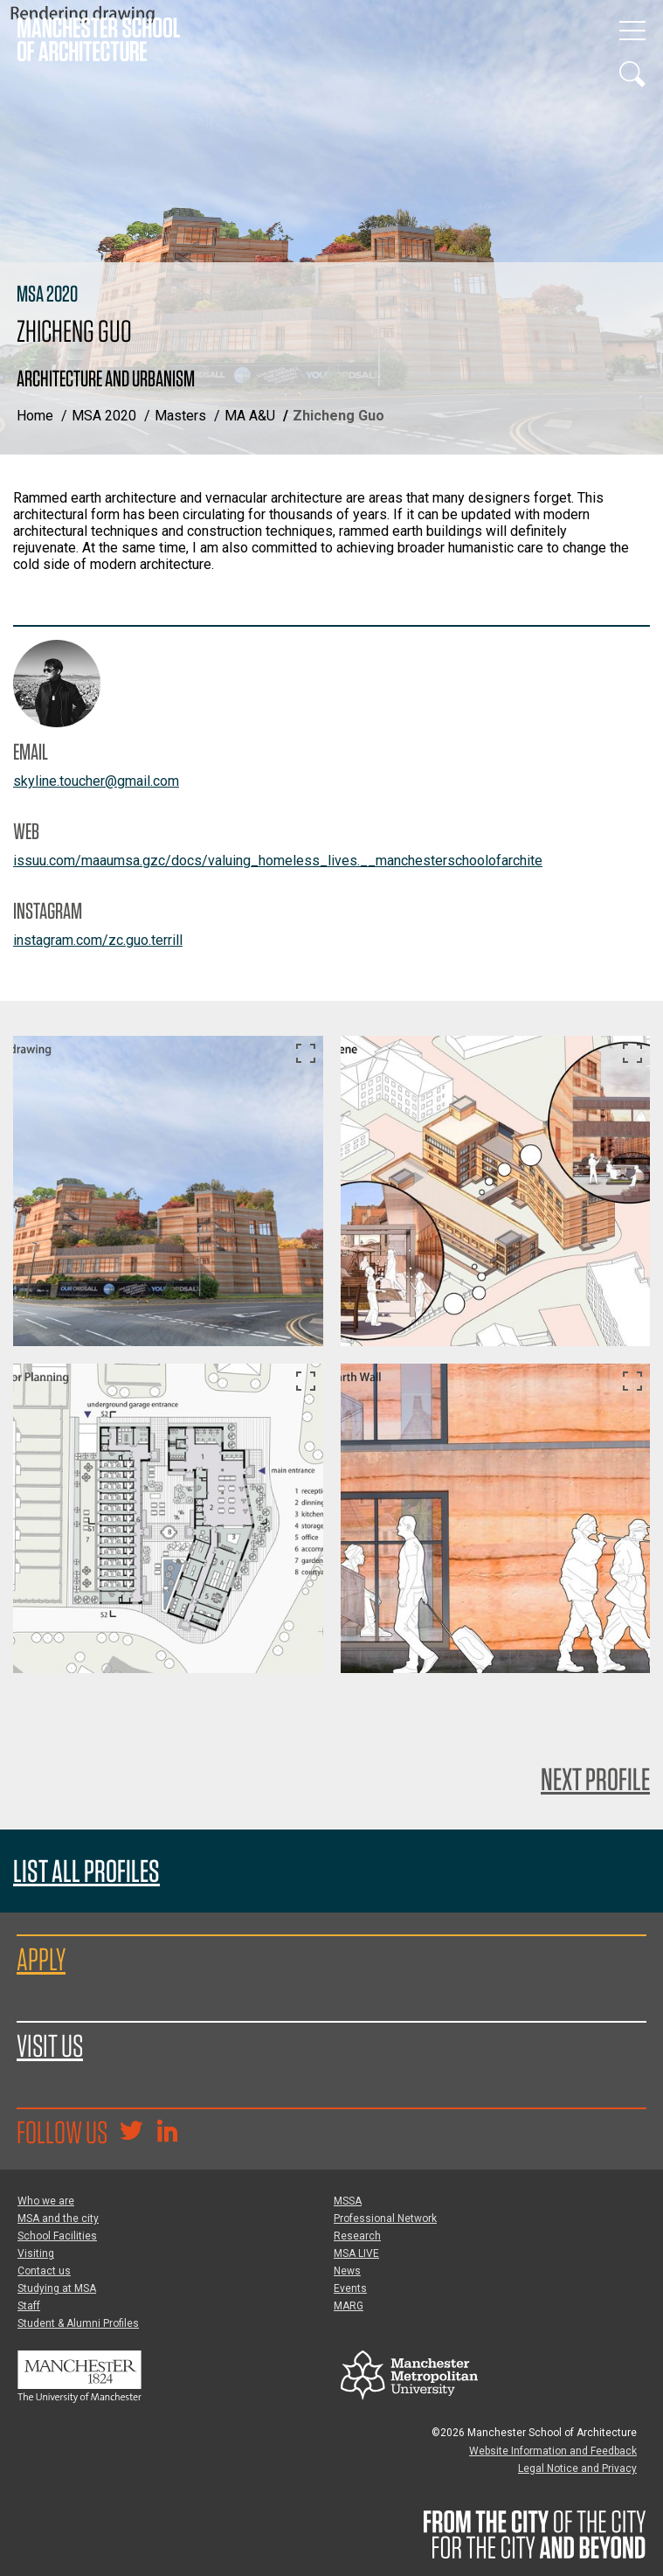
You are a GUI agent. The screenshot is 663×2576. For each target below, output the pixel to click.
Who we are (45, 2201)
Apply (41, 1959)
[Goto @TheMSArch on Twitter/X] (131, 2133)
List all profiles (86, 1871)
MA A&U (249, 415)
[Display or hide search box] (632, 74)
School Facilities (57, 2236)
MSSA (348, 2201)
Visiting (35, 2253)
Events (350, 2288)
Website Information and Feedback (553, 2451)
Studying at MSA (56, 2288)
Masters (180, 415)
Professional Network (385, 2218)
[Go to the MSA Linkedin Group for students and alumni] (166, 2133)
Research (357, 2236)
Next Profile (595, 1779)
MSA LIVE (356, 2253)
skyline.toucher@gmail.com (96, 781)
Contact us (44, 2271)
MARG (348, 2306)
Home (35, 415)
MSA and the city (58, 2218)
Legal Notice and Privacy (577, 2468)
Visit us (50, 2045)
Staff (28, 2306)
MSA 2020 (104, 415)
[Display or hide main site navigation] (632, 30)
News (347, 2271)
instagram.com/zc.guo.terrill (98, 940)
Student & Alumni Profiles (78, 2323)
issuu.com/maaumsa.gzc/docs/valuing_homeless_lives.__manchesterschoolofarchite (277, 860)
